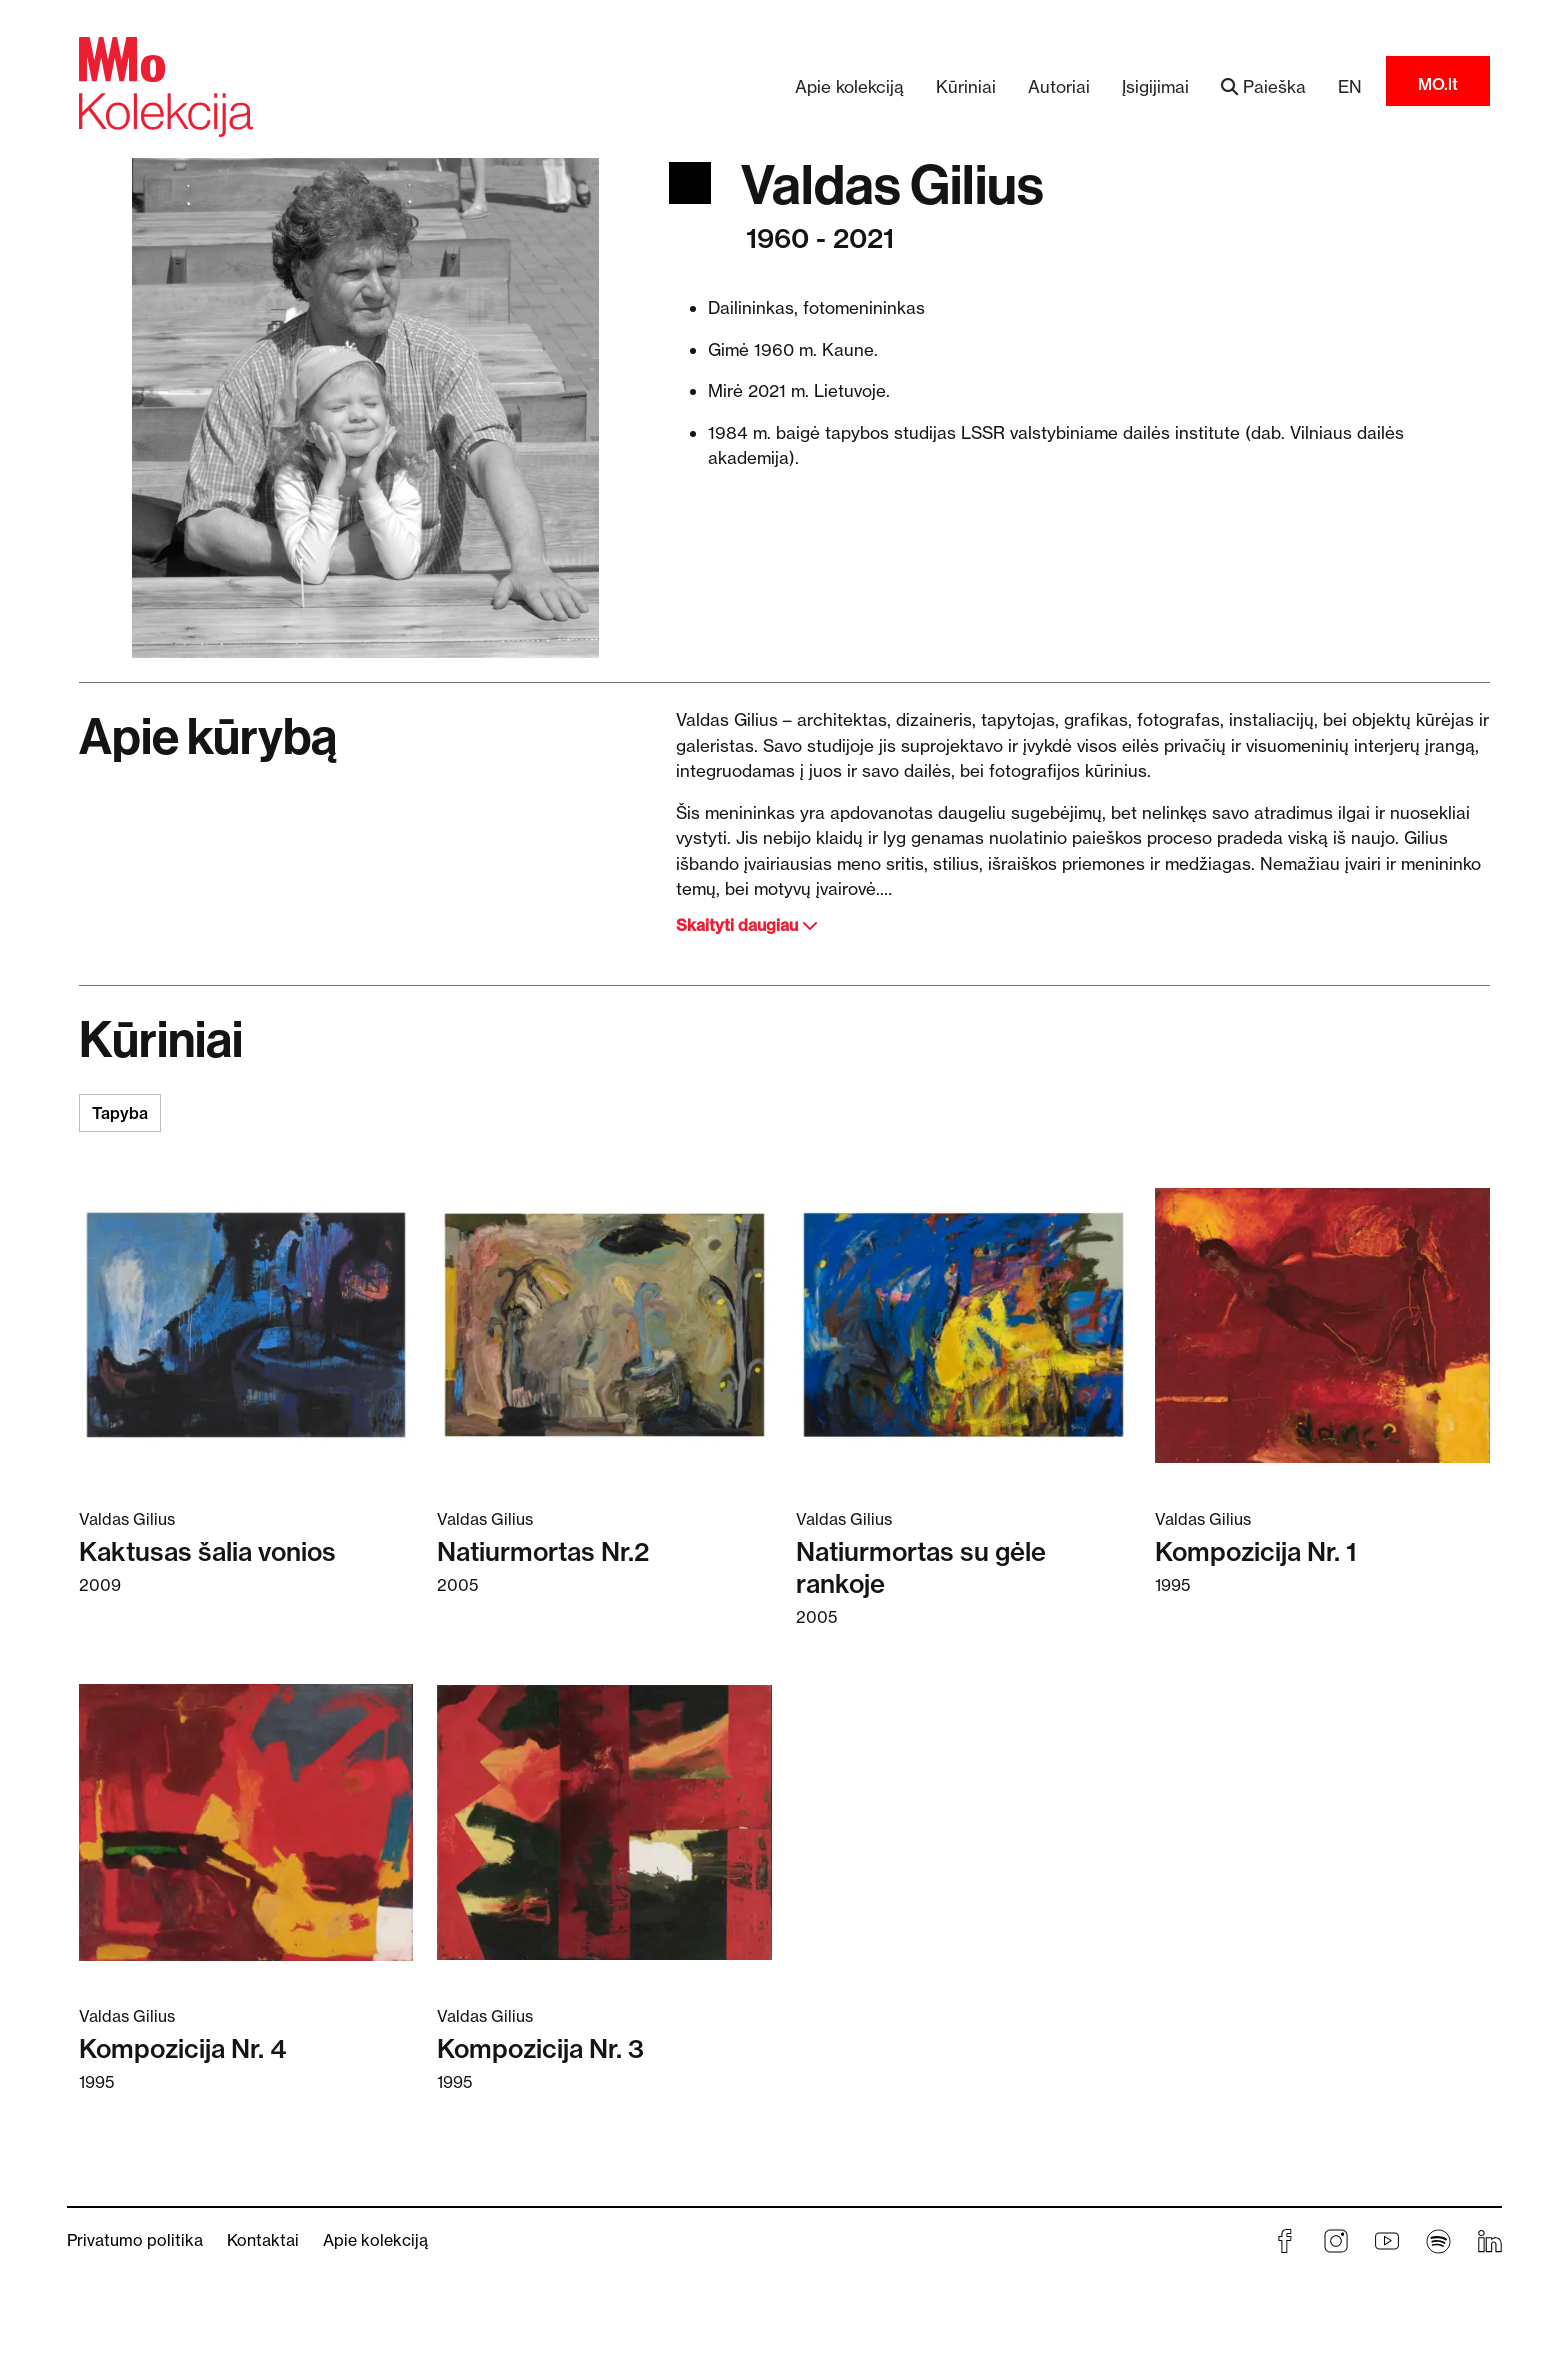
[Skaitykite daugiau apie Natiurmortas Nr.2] (604, 1324)
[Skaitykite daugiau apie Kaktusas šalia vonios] (246, 1324)
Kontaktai (263, 2240)
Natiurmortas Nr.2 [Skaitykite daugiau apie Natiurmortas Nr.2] (543, 1552)
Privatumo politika (135, 2240)
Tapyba (120, 1113)
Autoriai (1059, 86)
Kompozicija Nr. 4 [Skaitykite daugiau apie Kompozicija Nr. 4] (182, 2049)
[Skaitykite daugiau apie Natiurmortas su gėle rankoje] (963, 1324)
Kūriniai (966, 86)
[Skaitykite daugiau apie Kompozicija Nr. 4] (246, 1821)
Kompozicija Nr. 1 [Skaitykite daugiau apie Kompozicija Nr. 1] (1256, 1552)
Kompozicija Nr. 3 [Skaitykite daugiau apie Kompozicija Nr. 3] (540, 2049)
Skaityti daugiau (747, 925)
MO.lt (1438, 84)
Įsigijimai (1155, 86)
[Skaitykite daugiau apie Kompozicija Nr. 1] (1322, 1324)
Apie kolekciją (849, 86)
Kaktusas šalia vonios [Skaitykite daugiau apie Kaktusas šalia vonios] (207, 1552)
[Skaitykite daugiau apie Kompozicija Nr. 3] (604, 1821)
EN (1350, 86)
